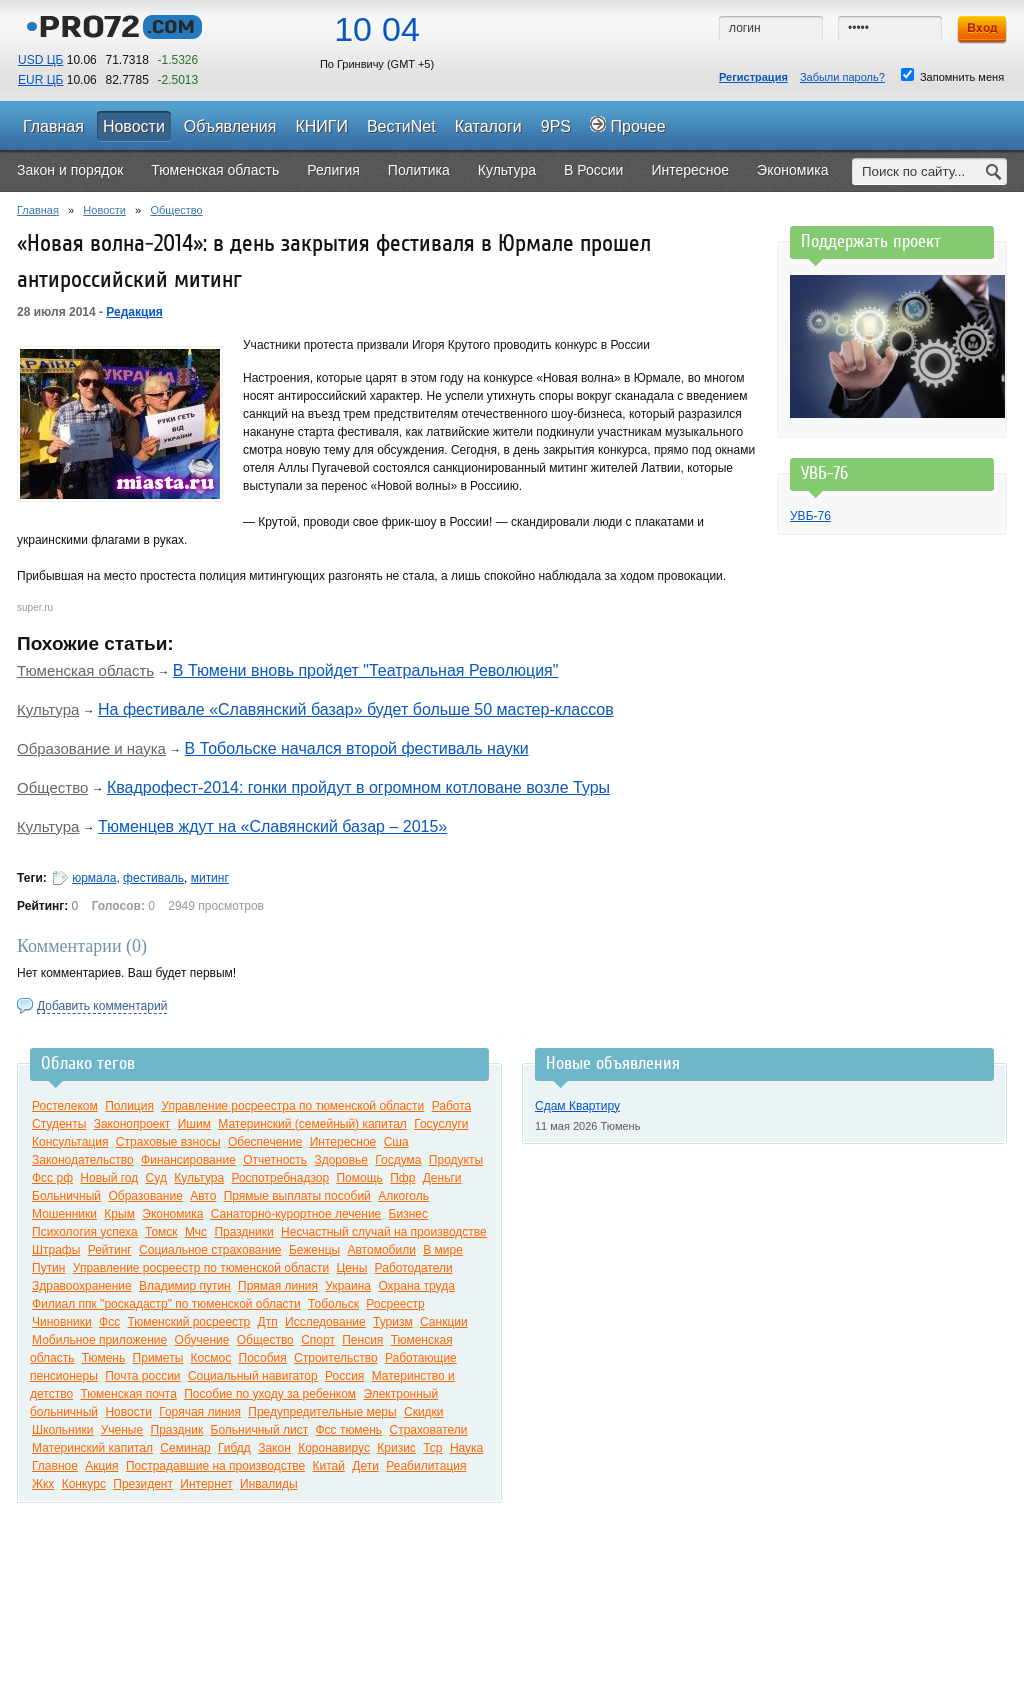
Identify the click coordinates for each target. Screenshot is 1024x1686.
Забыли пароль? (842, 77)
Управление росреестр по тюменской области (201, 1268)
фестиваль (153, 878)
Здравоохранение (82, 1286)
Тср (432, 1448)
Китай (329, 1466)
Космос (211, 1358)
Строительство (336, 1358)
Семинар (185, 1448)
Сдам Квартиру (577, 1106)
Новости (104, 210)
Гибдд (234, 1448)
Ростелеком (65, 1106)
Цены (351, 1268)
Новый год (109, 1178)
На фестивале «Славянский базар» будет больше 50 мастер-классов (356, 709)
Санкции (444, 1322)
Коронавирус (334, 1448)
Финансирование (188, 1160)
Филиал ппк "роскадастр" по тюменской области (166, 1304)
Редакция (134, 312)
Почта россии (142, 1376)
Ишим (194, 1124)
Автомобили (381, 1250)
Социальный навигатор (253, 1376)
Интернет (206, 1484)
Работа (452, 1106)
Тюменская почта (128, 1394)
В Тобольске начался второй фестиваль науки (357, 748)
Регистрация (753, 77)
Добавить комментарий (102, 1006)
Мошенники (64, 1214)
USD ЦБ (40, 60)
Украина (348, 1286)
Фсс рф (52, 1178)
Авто (203, 1196)
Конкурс (84, 1484)
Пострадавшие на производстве (215, 1466)
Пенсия (362, 1340)
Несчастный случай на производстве (384, 1232)
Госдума (398, 1160)
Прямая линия (278, 1286)
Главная (38, 210)
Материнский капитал (92, 1448)
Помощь (359, 1178)
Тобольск (333, 1304)
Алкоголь (403, 1196)
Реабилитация (426, 1466)
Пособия (263, 1358)
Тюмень (103, 1358)
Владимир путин (185, 1286)
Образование (145, 1196)
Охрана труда (416, 1286)
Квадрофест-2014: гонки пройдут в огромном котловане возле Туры (358, 787)
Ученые (122, 1430)
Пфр (402, 1178)
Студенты (59, 1124)
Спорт (318, 1340)
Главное (55, 1466)
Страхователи (428, 1430)
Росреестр (395, 1304)
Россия (344, 1376)
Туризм (393, 1322)
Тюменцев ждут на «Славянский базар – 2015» (272, 826)
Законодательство (83, 1160)
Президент (143, 1484)
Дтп (268, 1322)
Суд (156, 1178)
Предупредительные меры (322, 1412)
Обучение (202, 1340)
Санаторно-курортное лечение (296, 1214)
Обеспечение (265, 1142)
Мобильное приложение (99, 1340)
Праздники (243, 1232)
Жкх (43, 1484)
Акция (101, 1466)
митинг (210, 878)
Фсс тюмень (349, 1430)
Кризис (396, 1448)
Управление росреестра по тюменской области (292, 1106)
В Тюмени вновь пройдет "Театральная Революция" (366, 670)
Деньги (442, 1178)
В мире (443, 1250)
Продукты (456, 1160)
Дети (365, 1466)
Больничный (66, 1196)
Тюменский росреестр (188, 1322)
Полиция (129, 1106)
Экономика (172, 1214)
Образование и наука (91, 748)
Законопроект (132, 1124)
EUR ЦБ (40, 80)
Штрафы (56, 1250)
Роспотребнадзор (280, 1178)
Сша (396, 1142)
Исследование (325, 1322)
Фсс (109, 1322)
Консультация (70, 1142)
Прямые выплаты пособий (297, 1196)
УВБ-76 (810, 516)
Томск (161, 1232)
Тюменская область (85, 670)
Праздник (177, 1430)
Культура (48, 709)
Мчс (196, 1232)
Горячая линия (200, 1412)
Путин (48, 1268)
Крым (119, 1214)
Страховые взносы (168, 1142)
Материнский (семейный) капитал (312, 1124)
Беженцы (314, 1250)
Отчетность (275, 1160)
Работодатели (414, 1268)
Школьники (62, 1430)
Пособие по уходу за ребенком (270, 1394)
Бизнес (408, 1214)
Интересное (343, 1142)
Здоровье (341, 1160)
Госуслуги (441, 1124)
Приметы (158, 1358)
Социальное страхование (210, 1250)
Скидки (424, 1412)
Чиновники (62, 1322)
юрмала (94, 878)
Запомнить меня (952, 75)
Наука (466, 1448)
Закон (274, 1448)
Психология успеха (85, 1232)
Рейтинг (110, 1250)
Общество (176, 210)
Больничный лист (260, 1430)
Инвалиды (269, 1484)
